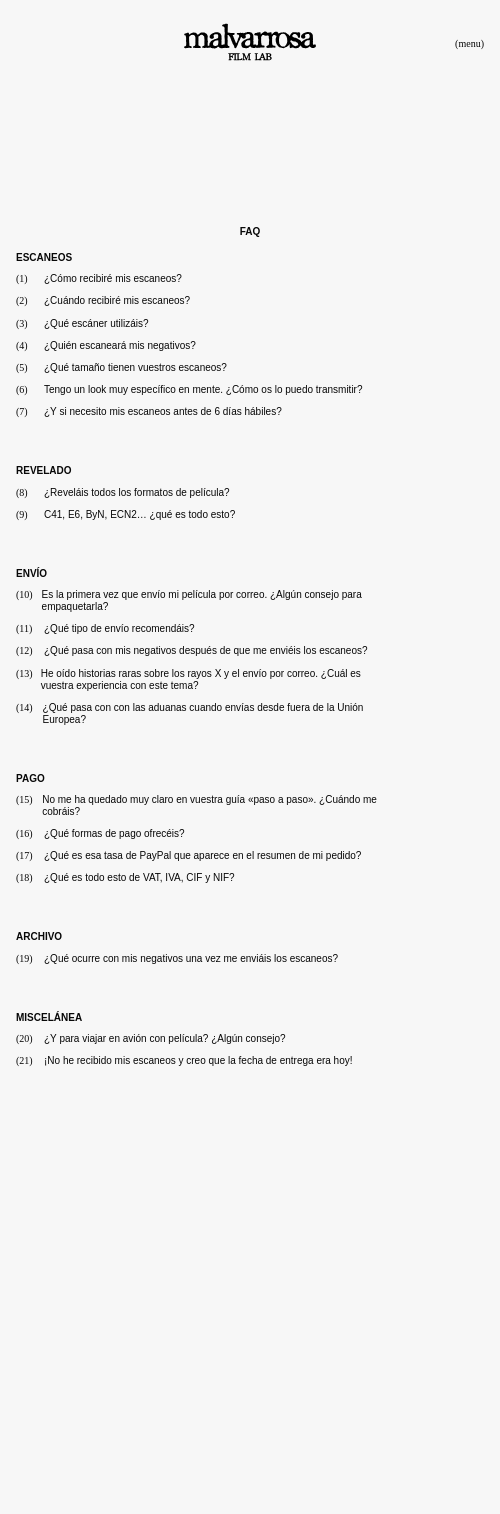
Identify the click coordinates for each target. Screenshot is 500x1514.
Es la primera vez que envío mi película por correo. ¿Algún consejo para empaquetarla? (202, 600)
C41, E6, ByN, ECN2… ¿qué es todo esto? (139, 514)
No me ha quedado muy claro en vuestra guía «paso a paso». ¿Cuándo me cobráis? (209, 805)
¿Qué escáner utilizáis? (96, 323)
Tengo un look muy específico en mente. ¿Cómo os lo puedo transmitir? (203, 389)
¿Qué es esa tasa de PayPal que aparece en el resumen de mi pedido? (202, 855)
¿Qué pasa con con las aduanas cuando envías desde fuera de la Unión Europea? (203, 713)
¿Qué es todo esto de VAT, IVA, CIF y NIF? (139, 877)
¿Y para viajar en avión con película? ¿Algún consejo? (165, 1038)
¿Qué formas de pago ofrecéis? (114, 833)
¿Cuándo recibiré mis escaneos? (117, 300)
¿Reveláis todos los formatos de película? (137, 492)
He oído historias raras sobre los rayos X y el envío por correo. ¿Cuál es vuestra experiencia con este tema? (201, 679)
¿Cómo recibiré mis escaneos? (113, 278)
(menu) (469, 43)
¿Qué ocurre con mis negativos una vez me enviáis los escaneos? (191, 958)
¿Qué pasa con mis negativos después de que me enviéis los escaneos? (206, 650)
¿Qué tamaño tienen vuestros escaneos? (135, 367)
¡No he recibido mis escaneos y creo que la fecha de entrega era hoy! (198, 1060)
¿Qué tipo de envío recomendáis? (119, 628)
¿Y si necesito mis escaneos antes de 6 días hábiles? (163, 411)
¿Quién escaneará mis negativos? (120, 345)
